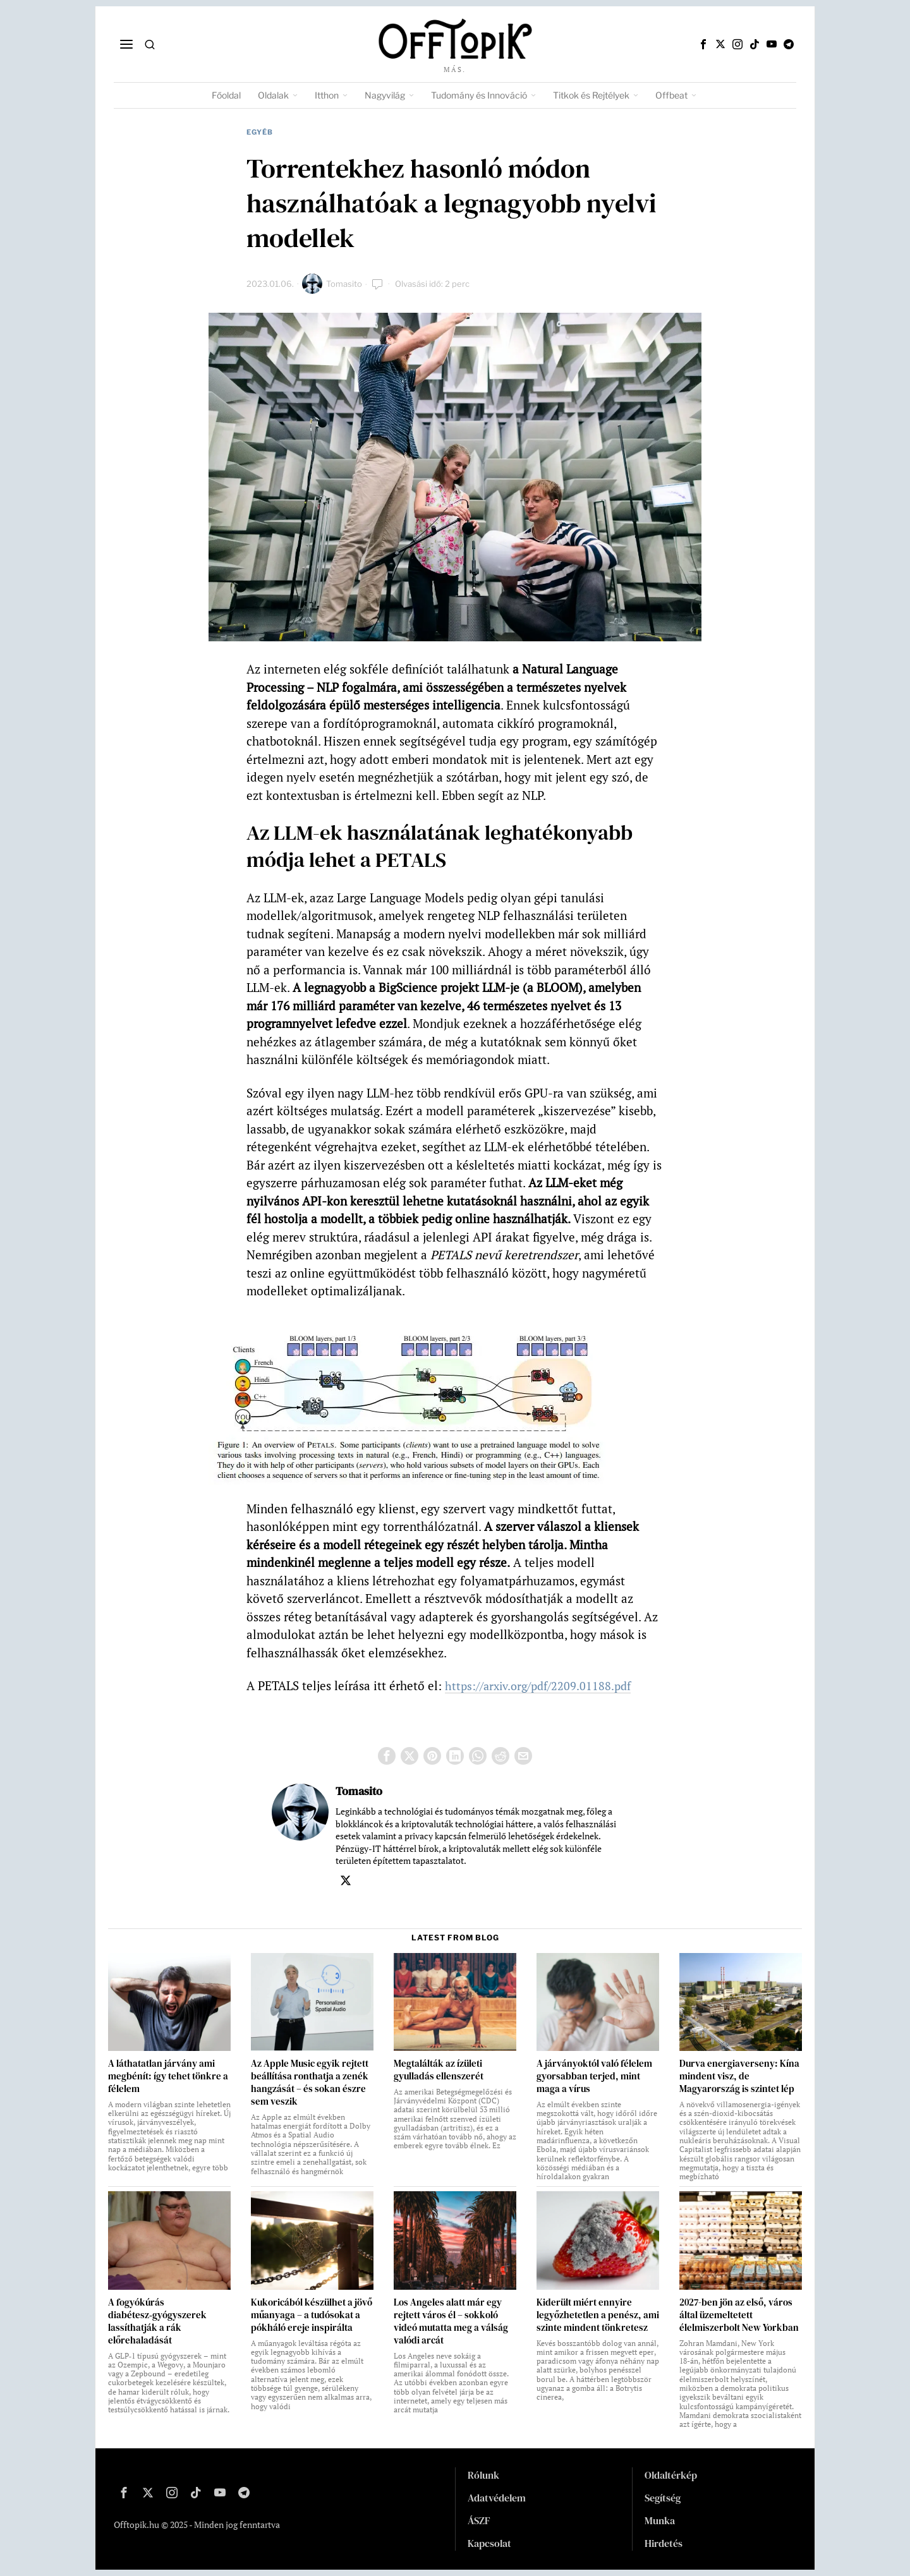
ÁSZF (479, 2520)
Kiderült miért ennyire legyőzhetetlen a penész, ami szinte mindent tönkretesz (598, 2315)
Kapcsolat (489, 2543)
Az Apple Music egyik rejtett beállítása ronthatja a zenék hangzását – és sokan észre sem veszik (309, 2082)
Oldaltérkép (671, 2475)
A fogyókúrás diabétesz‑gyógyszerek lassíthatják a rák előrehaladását (157, 2321)
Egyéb (259, 132)
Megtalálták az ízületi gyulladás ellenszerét (438, 2070)
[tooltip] (703, 44)
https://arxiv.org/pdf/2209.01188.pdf (543, 1685)
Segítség (663, 2498)
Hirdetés (663, 2543)
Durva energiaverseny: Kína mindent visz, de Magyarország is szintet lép (739, 2076)
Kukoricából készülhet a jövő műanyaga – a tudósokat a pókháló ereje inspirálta (311, 2315)
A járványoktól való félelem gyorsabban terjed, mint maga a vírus (594, 2076)
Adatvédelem (497, 2498)
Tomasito (344, 284)
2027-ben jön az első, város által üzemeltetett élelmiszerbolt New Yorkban (739, 2315)
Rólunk (483, 2475)
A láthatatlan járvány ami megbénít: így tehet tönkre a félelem (168, 2076)
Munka (660, 2520)
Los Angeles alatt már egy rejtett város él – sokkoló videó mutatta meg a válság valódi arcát (451, 2321)
